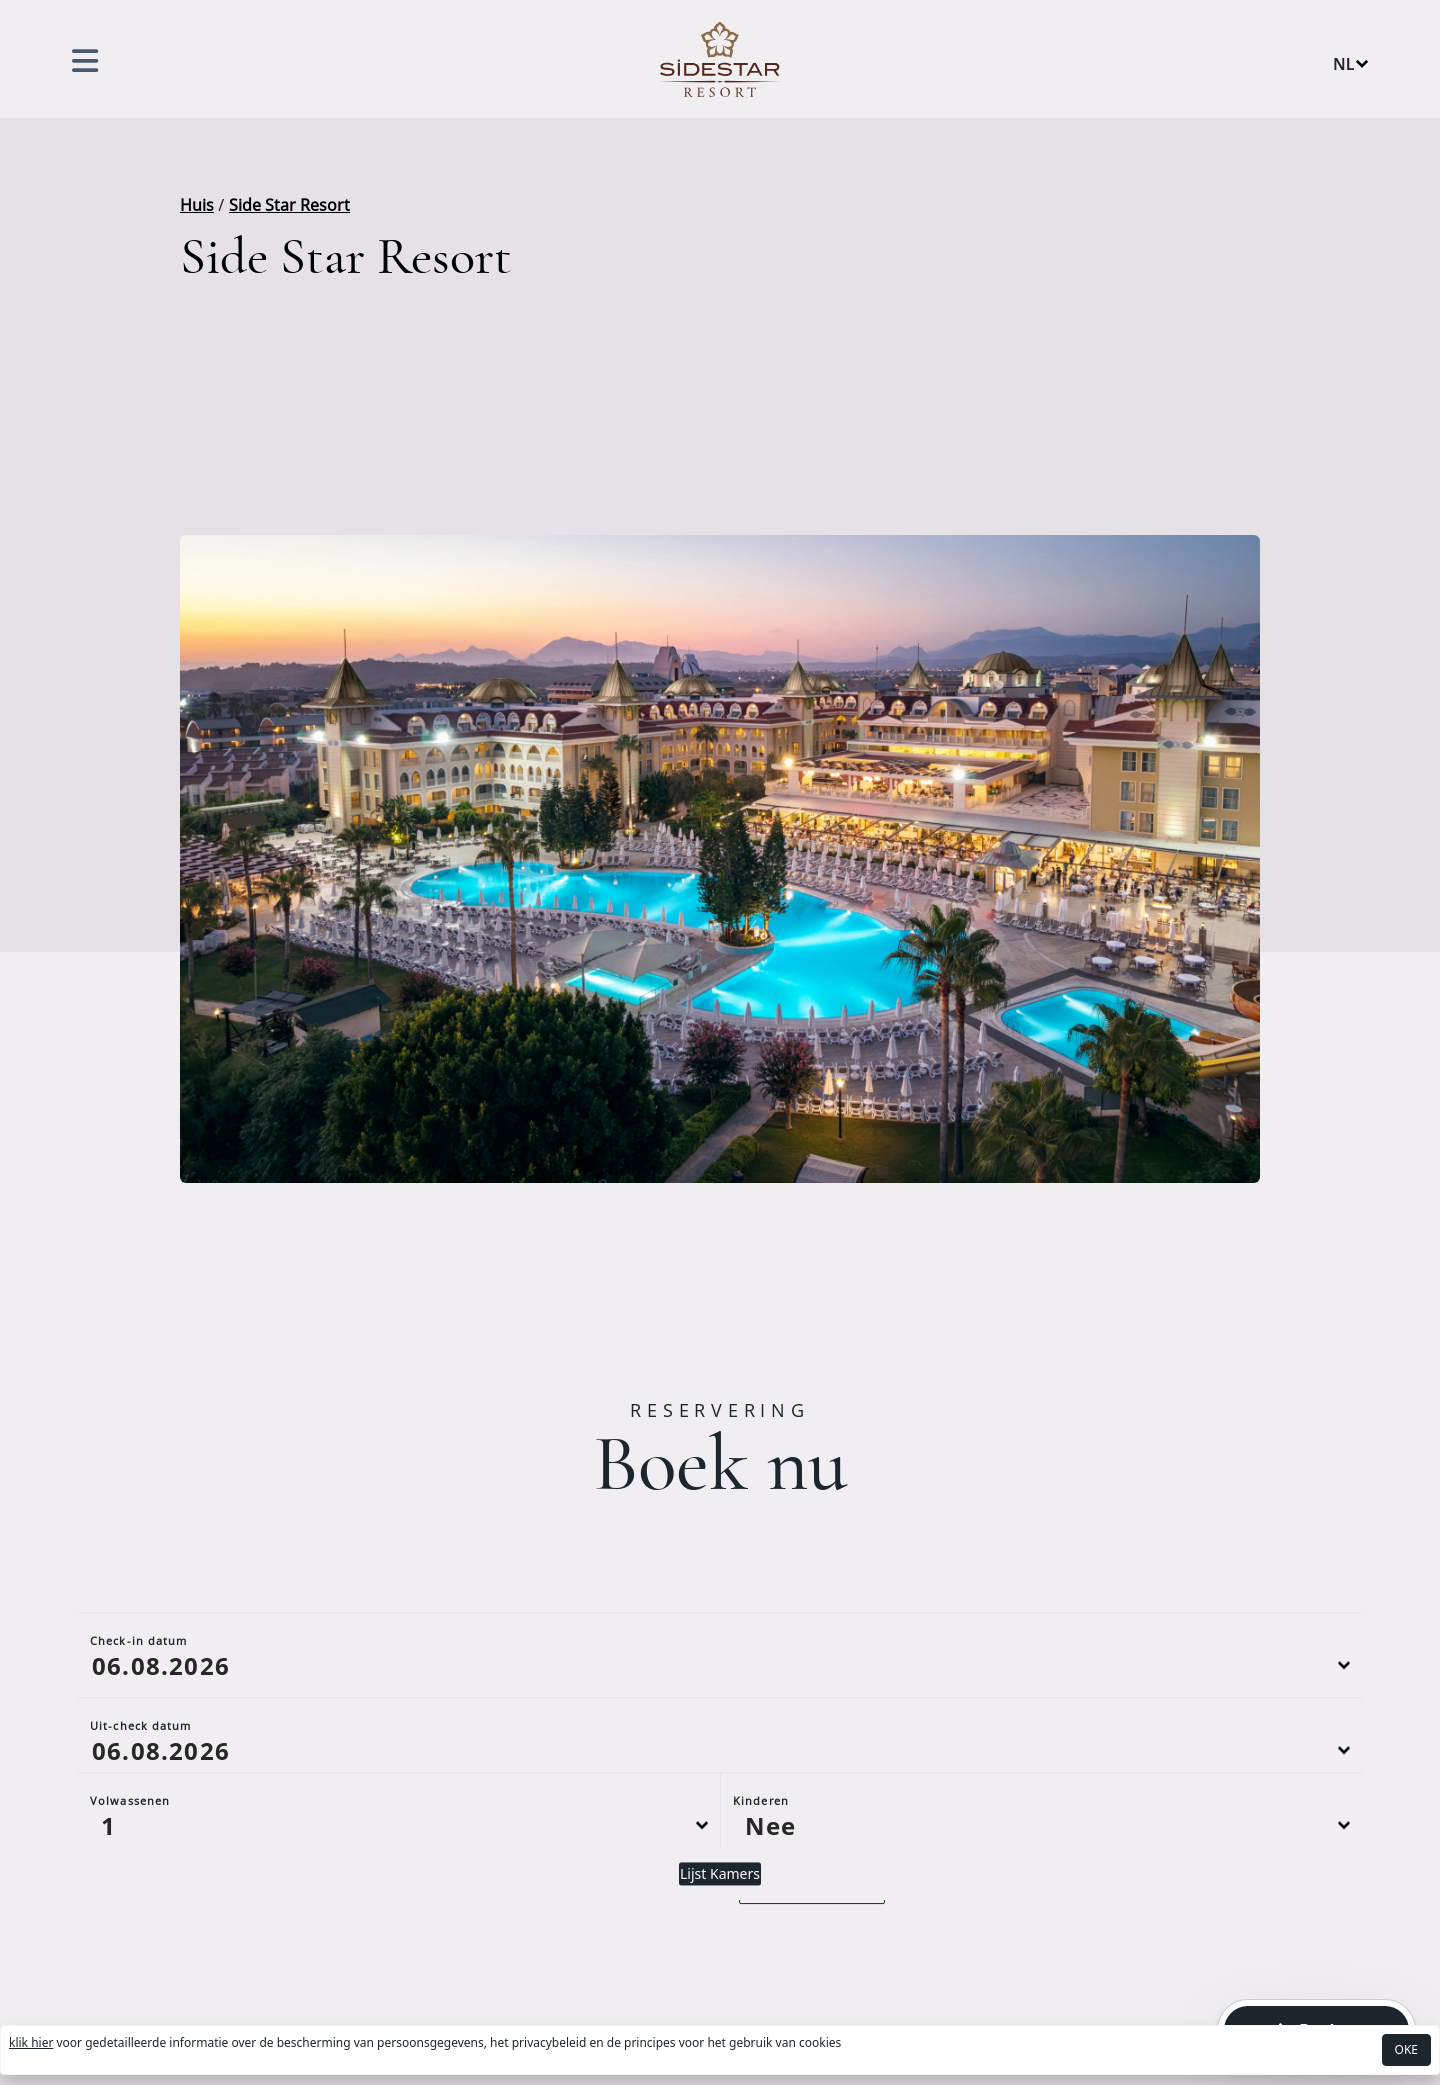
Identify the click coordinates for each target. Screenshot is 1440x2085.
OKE (1406, 2049)
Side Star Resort (289, 205)
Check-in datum (138, 1745)
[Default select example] (399, 1930)
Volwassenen (130, 1905)
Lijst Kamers (720, 1978)
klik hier (31, 2042)
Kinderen (761, 1905)
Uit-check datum (141, 1830)
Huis (197, 205)
